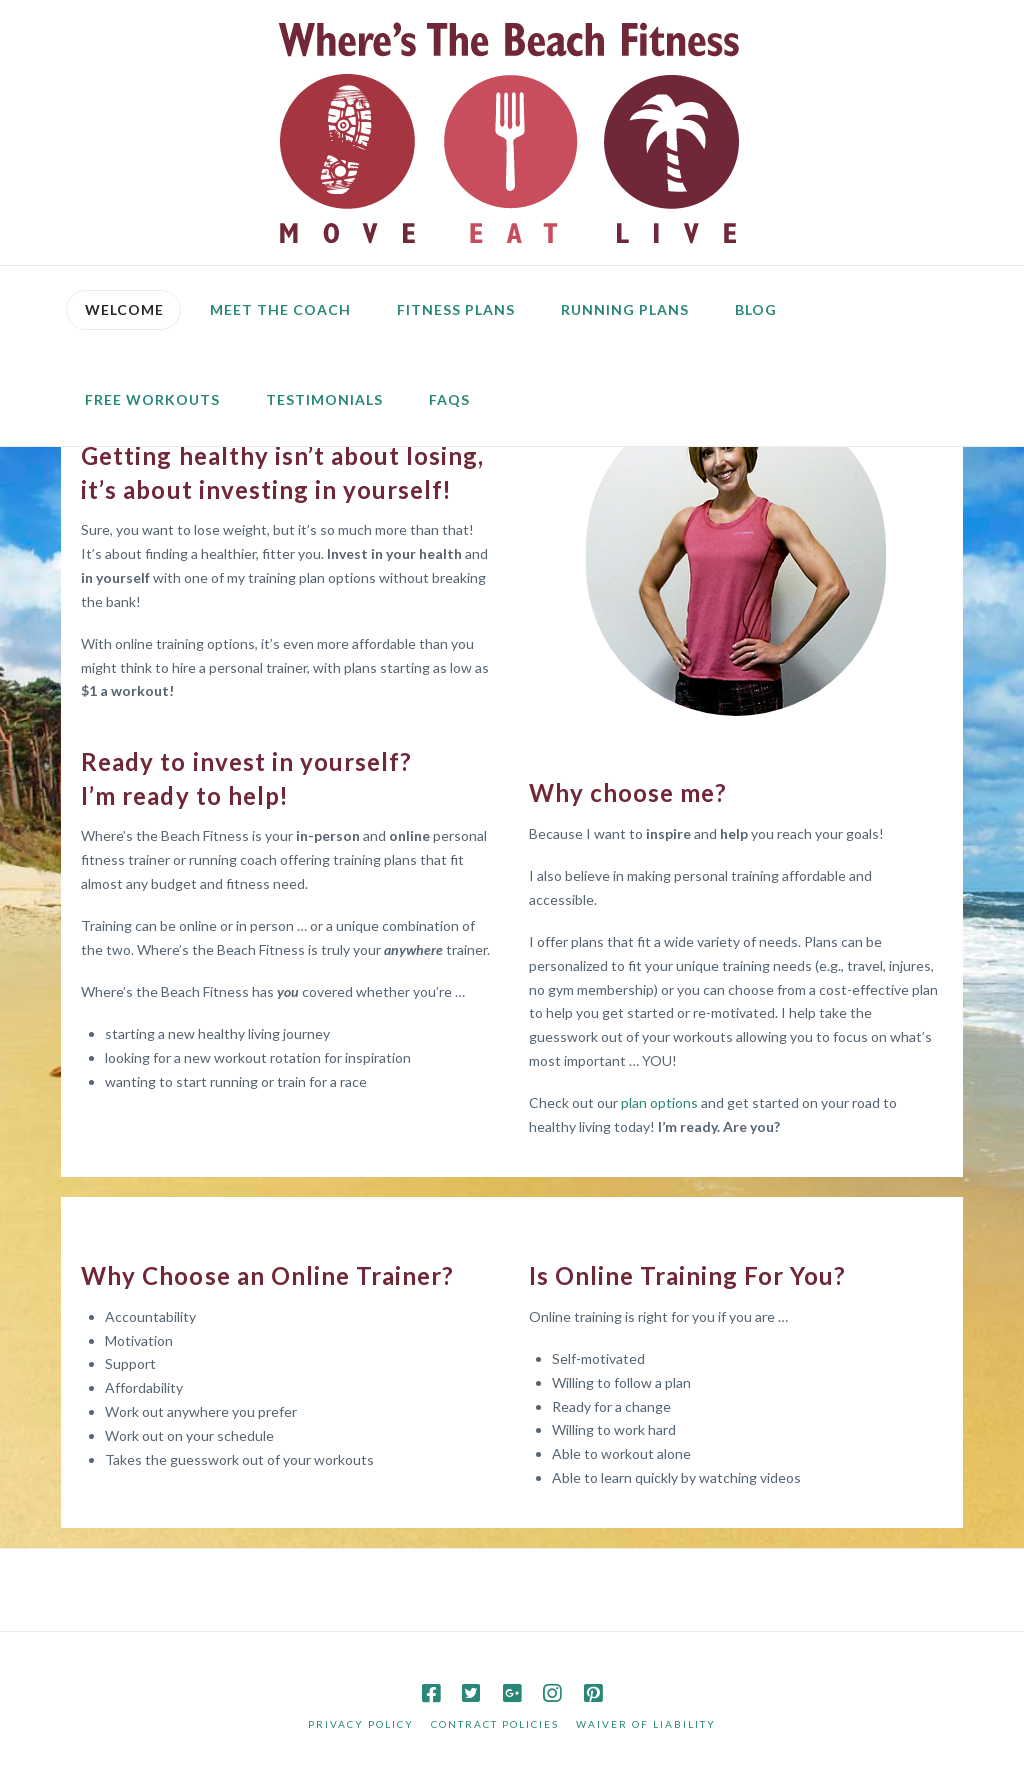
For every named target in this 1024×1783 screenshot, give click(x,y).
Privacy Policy (361, 1724)
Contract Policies (495, 1724)
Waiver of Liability (646, 1724)
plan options (658, 1102)
